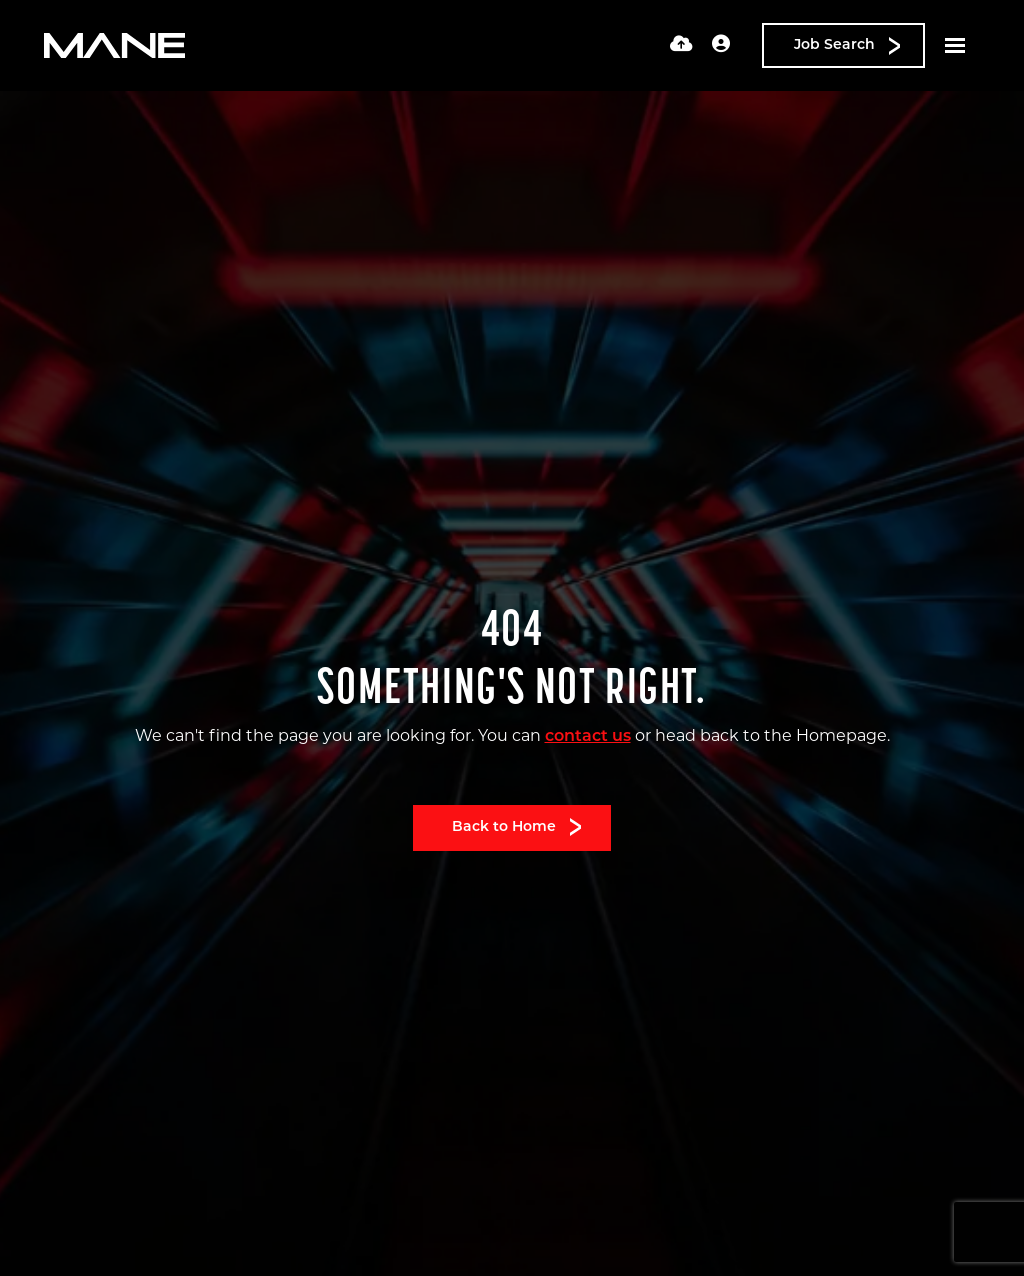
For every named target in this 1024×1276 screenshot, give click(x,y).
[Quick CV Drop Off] (681, 45)
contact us (588, 737)
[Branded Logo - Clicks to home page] (114, 46)
